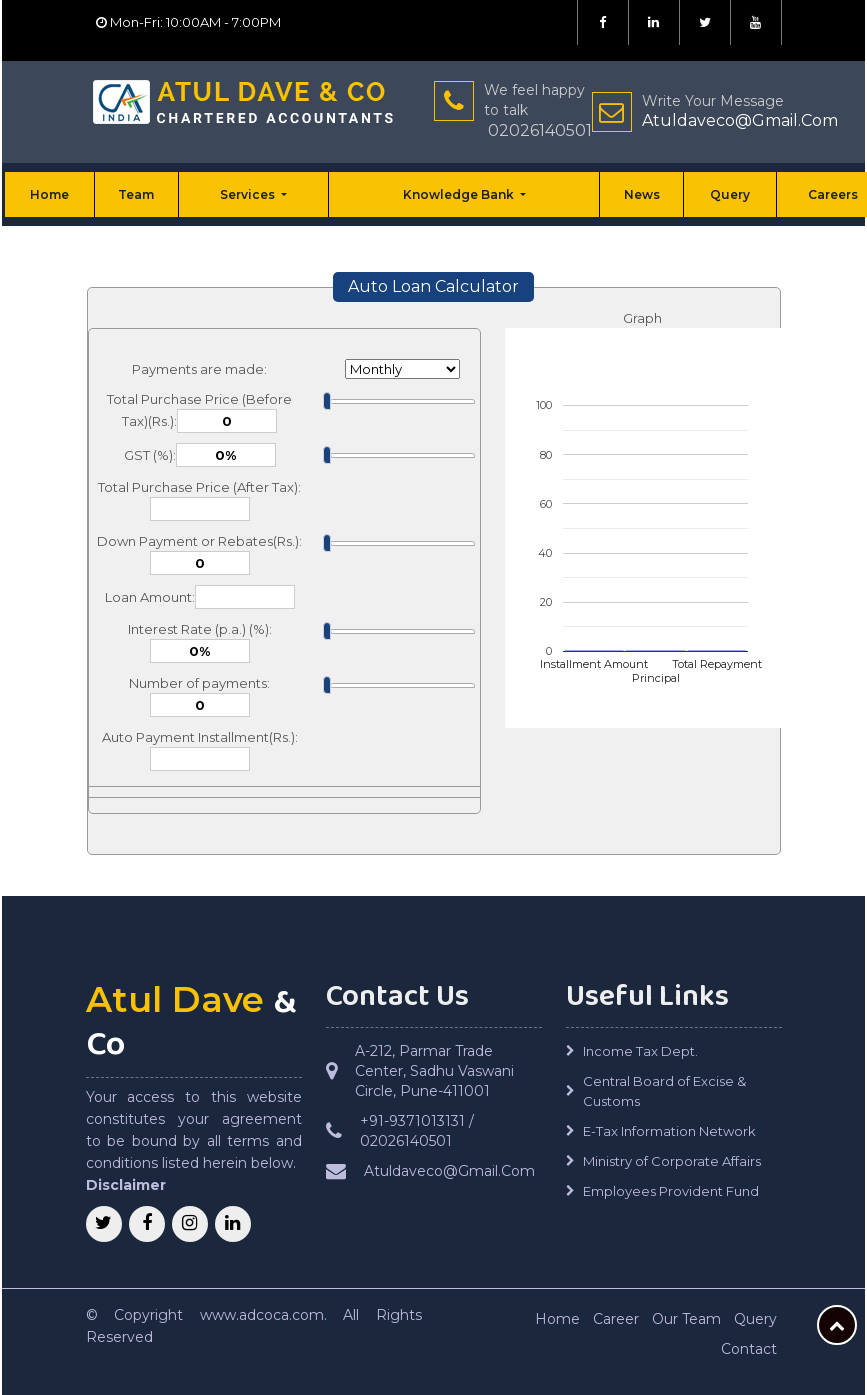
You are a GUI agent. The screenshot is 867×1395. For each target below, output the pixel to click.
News (642, 194)
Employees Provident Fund (671, 1191)
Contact (749, 1349)
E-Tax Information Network (669, 1131)
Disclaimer (126, 1185)
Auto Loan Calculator (433, 286)
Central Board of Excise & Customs (664, 1091)
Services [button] (249, 194)
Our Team (686, 1319)
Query (730, 194)
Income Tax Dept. (640, 1051)
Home (49, 194)
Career (616, 1319)
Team (136, 194)
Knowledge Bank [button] (460, 194)
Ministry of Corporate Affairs (672, 1161)
